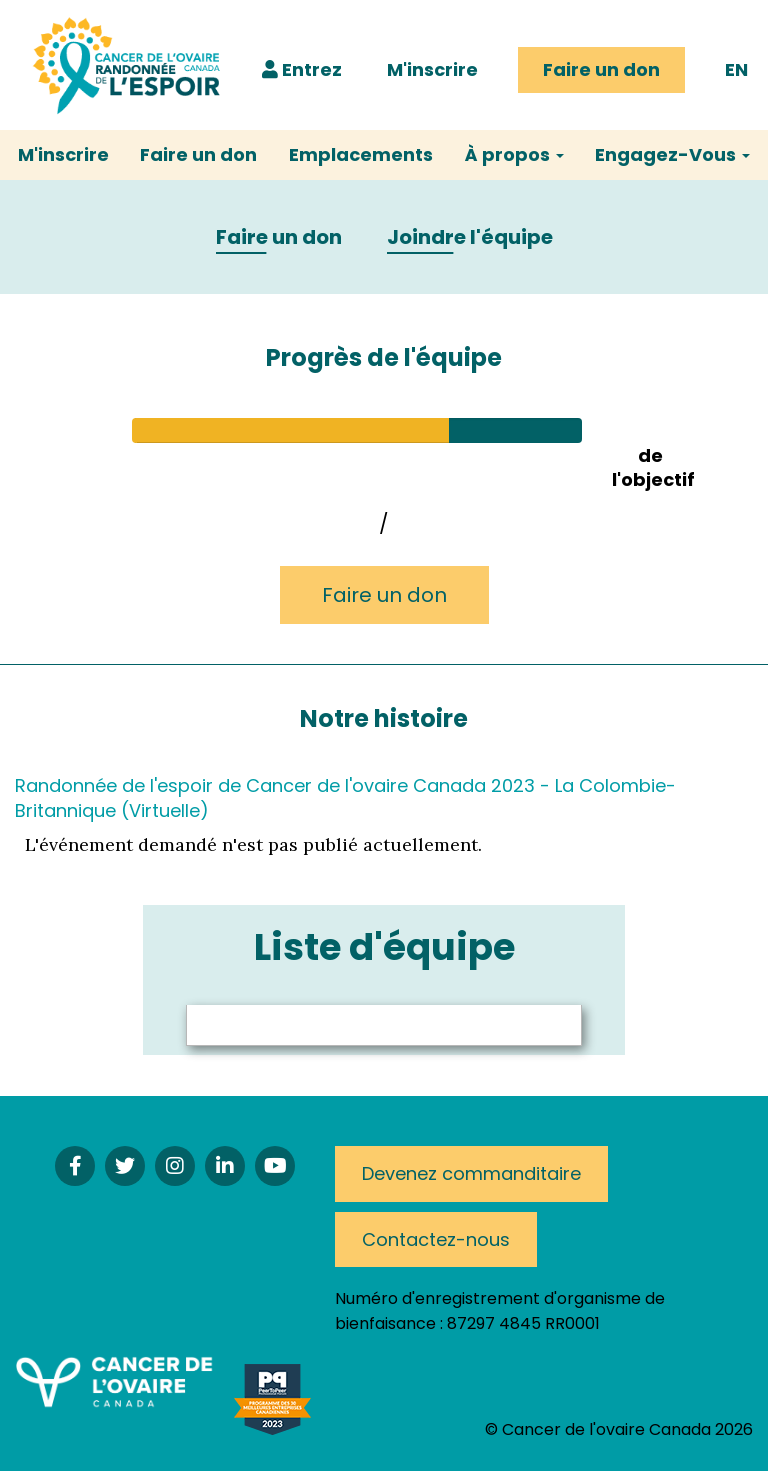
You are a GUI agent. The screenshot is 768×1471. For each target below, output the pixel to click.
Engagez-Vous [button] (672, 154)
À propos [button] (514, 154)
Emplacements (361, 154)
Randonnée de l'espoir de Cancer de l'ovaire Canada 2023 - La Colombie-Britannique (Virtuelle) (345, 797)
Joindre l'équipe (470, 238)
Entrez (302, 69)
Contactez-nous (436, 1239)
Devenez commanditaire (471, 1173)
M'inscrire (432, 69)
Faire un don (601, 69)
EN (736, 69)
